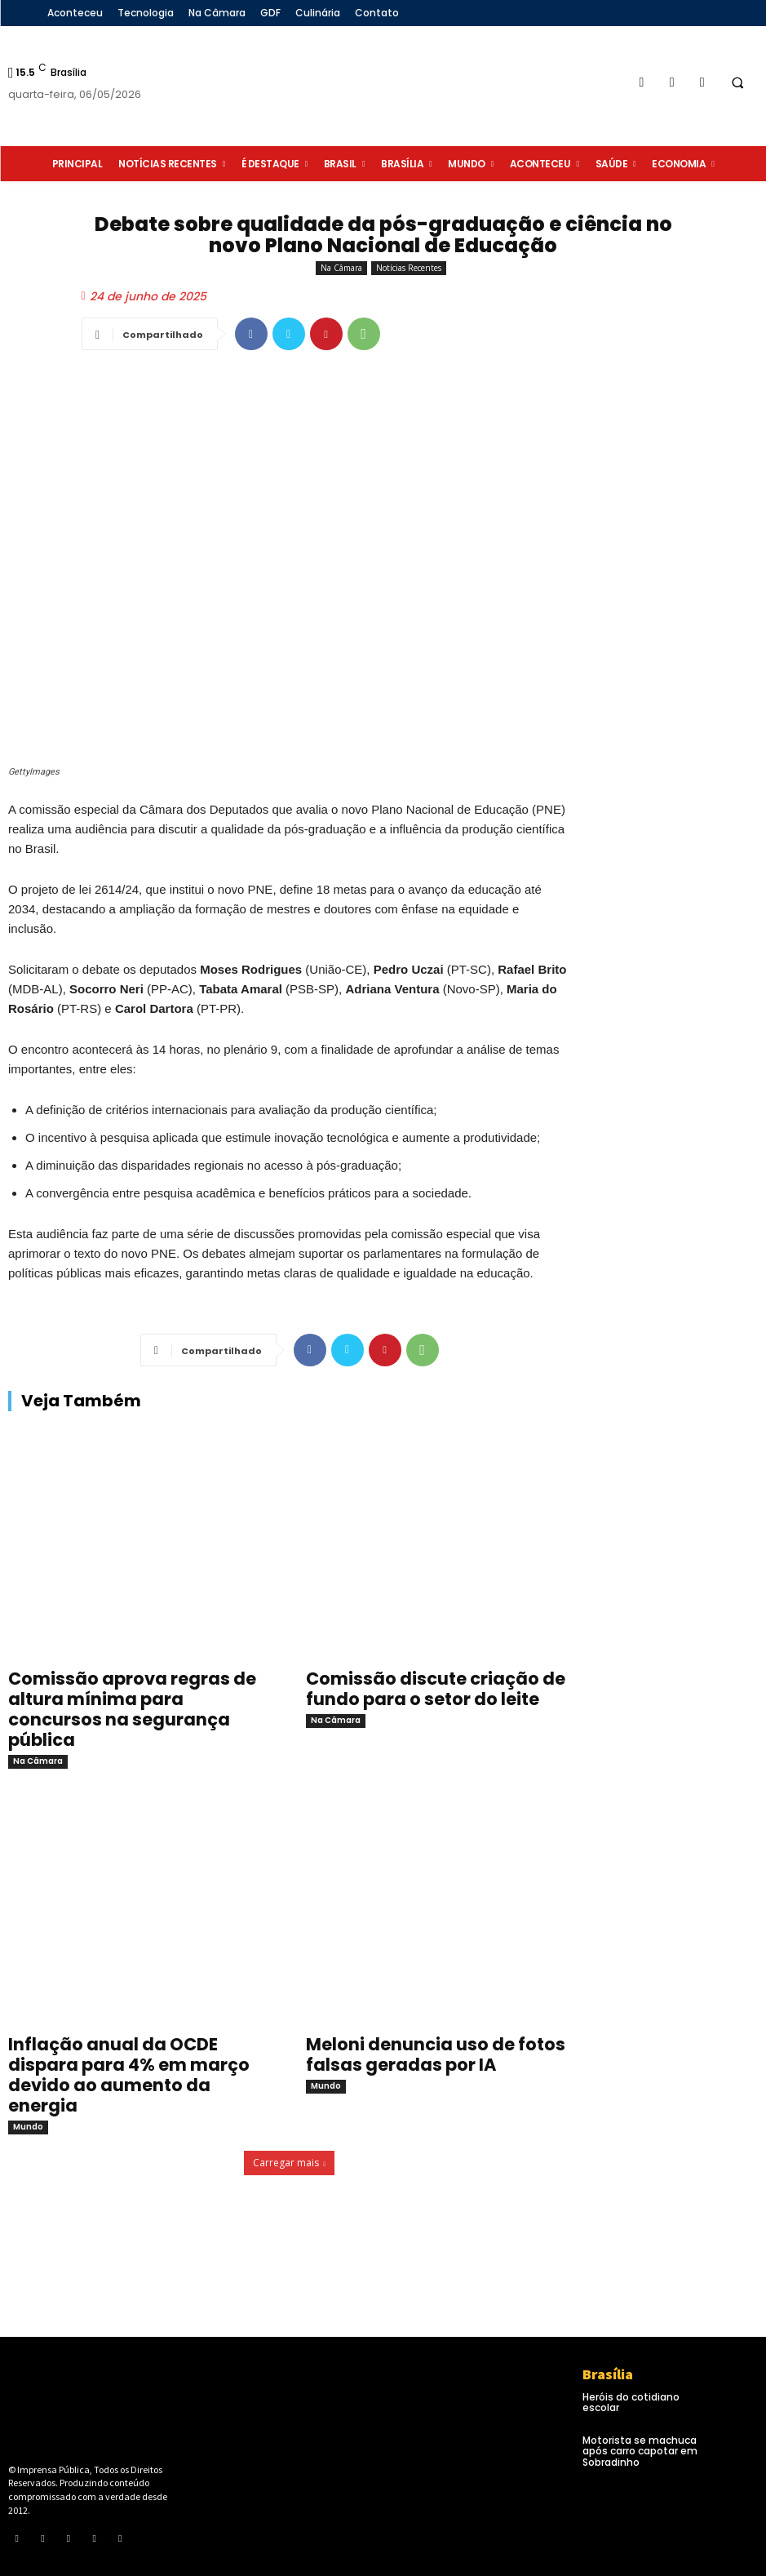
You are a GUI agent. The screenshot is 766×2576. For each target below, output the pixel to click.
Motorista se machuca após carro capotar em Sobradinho (639, 2450)
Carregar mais (289, 2163)
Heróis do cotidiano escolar (631, 2402)
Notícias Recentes (408, 268)
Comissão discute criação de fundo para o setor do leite (435, 1689)
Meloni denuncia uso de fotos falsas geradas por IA (435, 2054)
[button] (737, 82)
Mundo (28, 2127)
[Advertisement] (676, 663)
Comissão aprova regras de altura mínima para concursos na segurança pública (132, 1709)
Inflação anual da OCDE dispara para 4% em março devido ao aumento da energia (129, 2074)
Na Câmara (341, 268)
